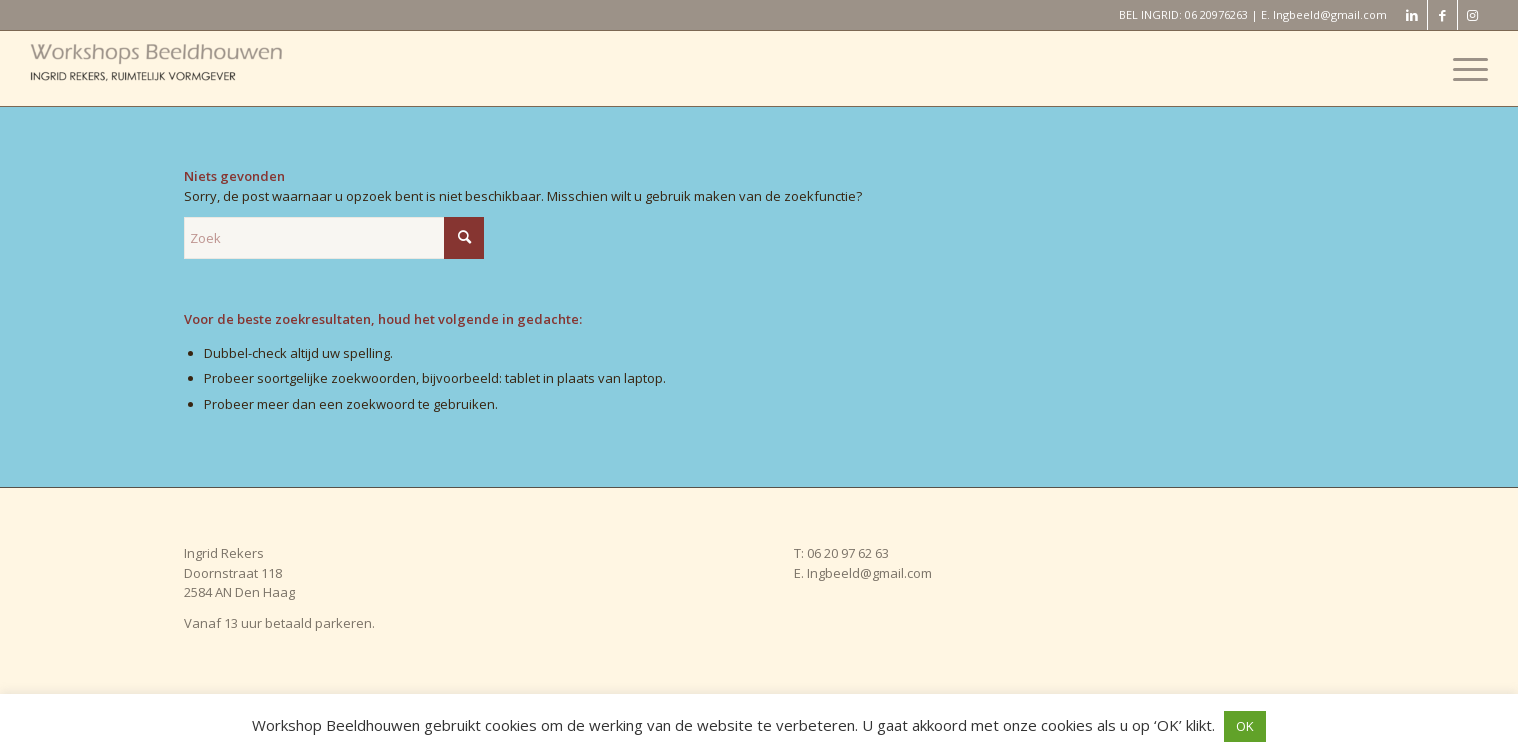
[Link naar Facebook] (1442, 15)
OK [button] (1245, 726)
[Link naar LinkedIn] (1412, 15)
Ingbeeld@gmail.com (1330, 14)
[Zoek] (334, 238)
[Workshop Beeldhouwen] (180, 68)
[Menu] (1464, 68)
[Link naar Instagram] (1473, 15)
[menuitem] (1464, 68)
